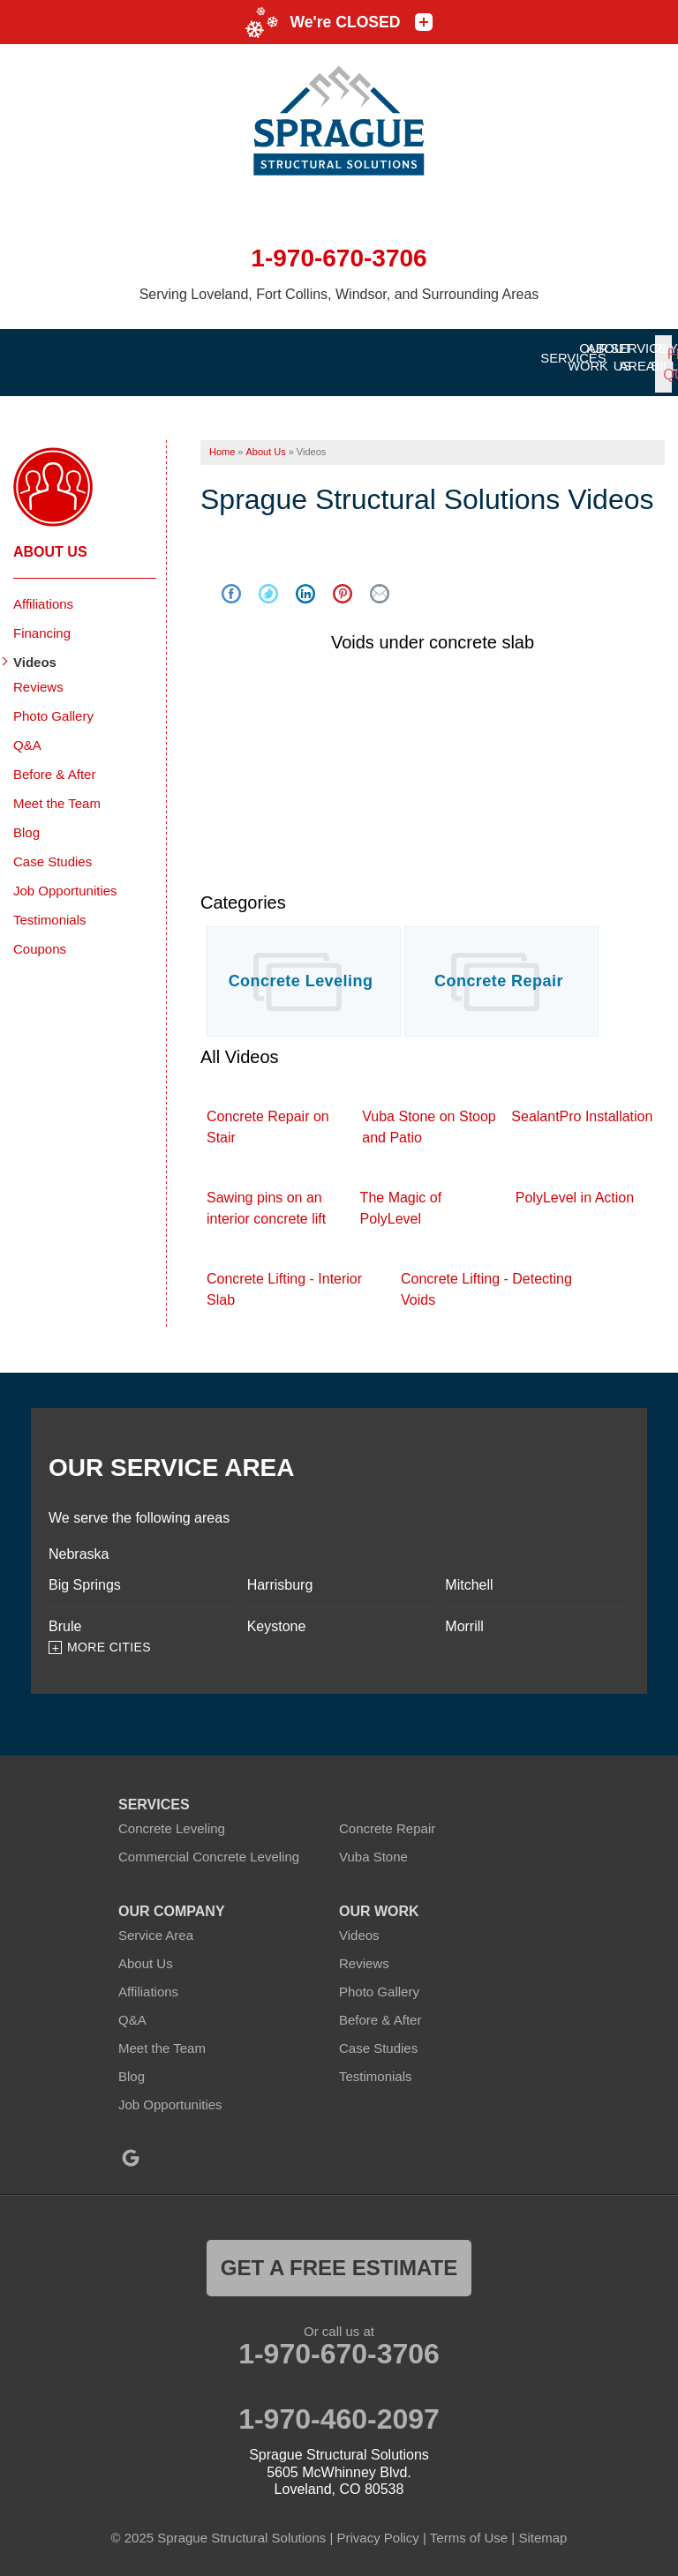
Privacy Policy (377, 2527)
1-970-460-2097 (339, 2409)
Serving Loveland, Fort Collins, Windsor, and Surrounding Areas (339, 294)
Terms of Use (469, 2527)
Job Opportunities (65, 880)
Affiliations (43, 594)
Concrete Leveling (301, 971)
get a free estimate (339, 2258)
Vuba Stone (373, 1846)
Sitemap (542, 2527)
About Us (50, 542)
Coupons (39, 939)
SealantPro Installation (581, 1106)
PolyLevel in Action (575, 1187)
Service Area (155, 1925)
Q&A (27, 735)
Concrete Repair (498, 971)
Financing (42, 623)
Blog (26, 822)
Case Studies (52, 851)
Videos (34, 652)
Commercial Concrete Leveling (208, 1846)
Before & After (54, 764)
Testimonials (50, 909)
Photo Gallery (53, 706)
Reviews (38, 677)
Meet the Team (57, 793)
